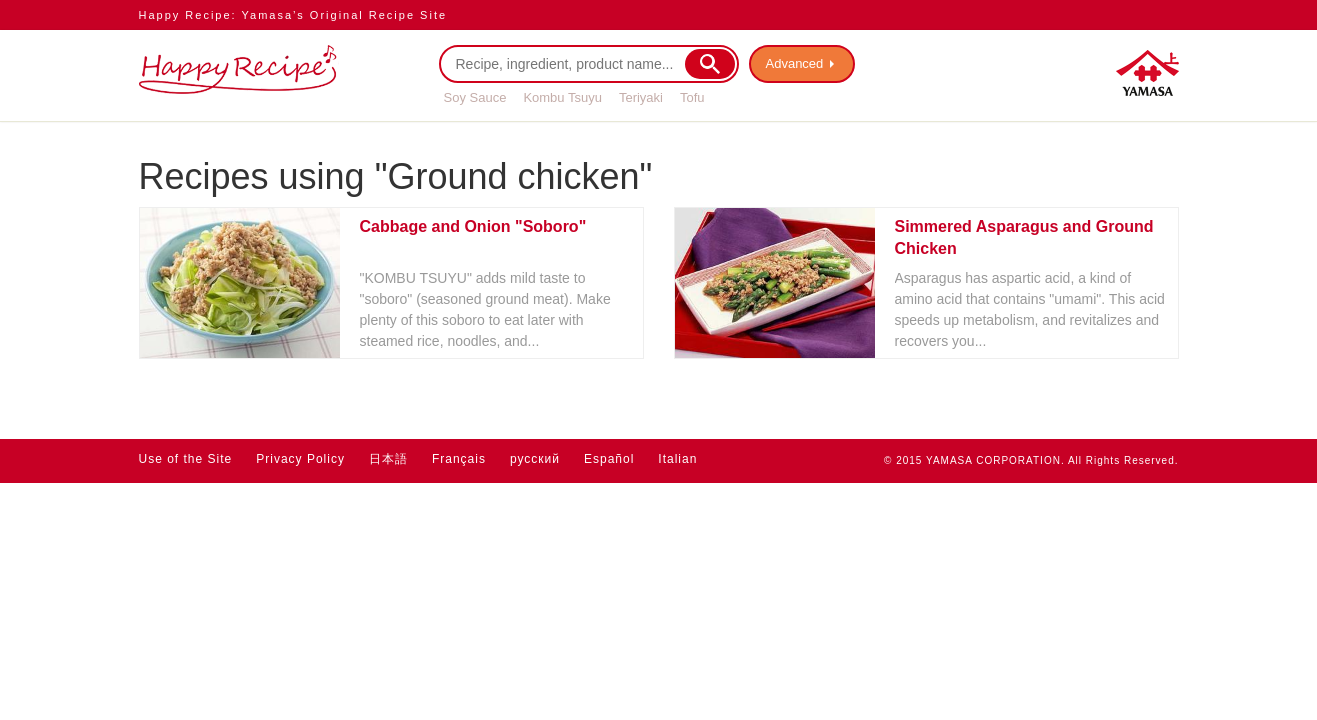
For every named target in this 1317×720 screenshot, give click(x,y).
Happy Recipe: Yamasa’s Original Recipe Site (293, 15)
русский (535, 459)
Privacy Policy (300, 459)
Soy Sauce (475, 97)
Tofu (692, 97)
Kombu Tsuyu (562, 97)
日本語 (388, 459)
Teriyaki (641, 97)
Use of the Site (186, 459)
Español (609, 459)
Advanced (795, 63)
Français (459, 459)
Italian (677, 459)
